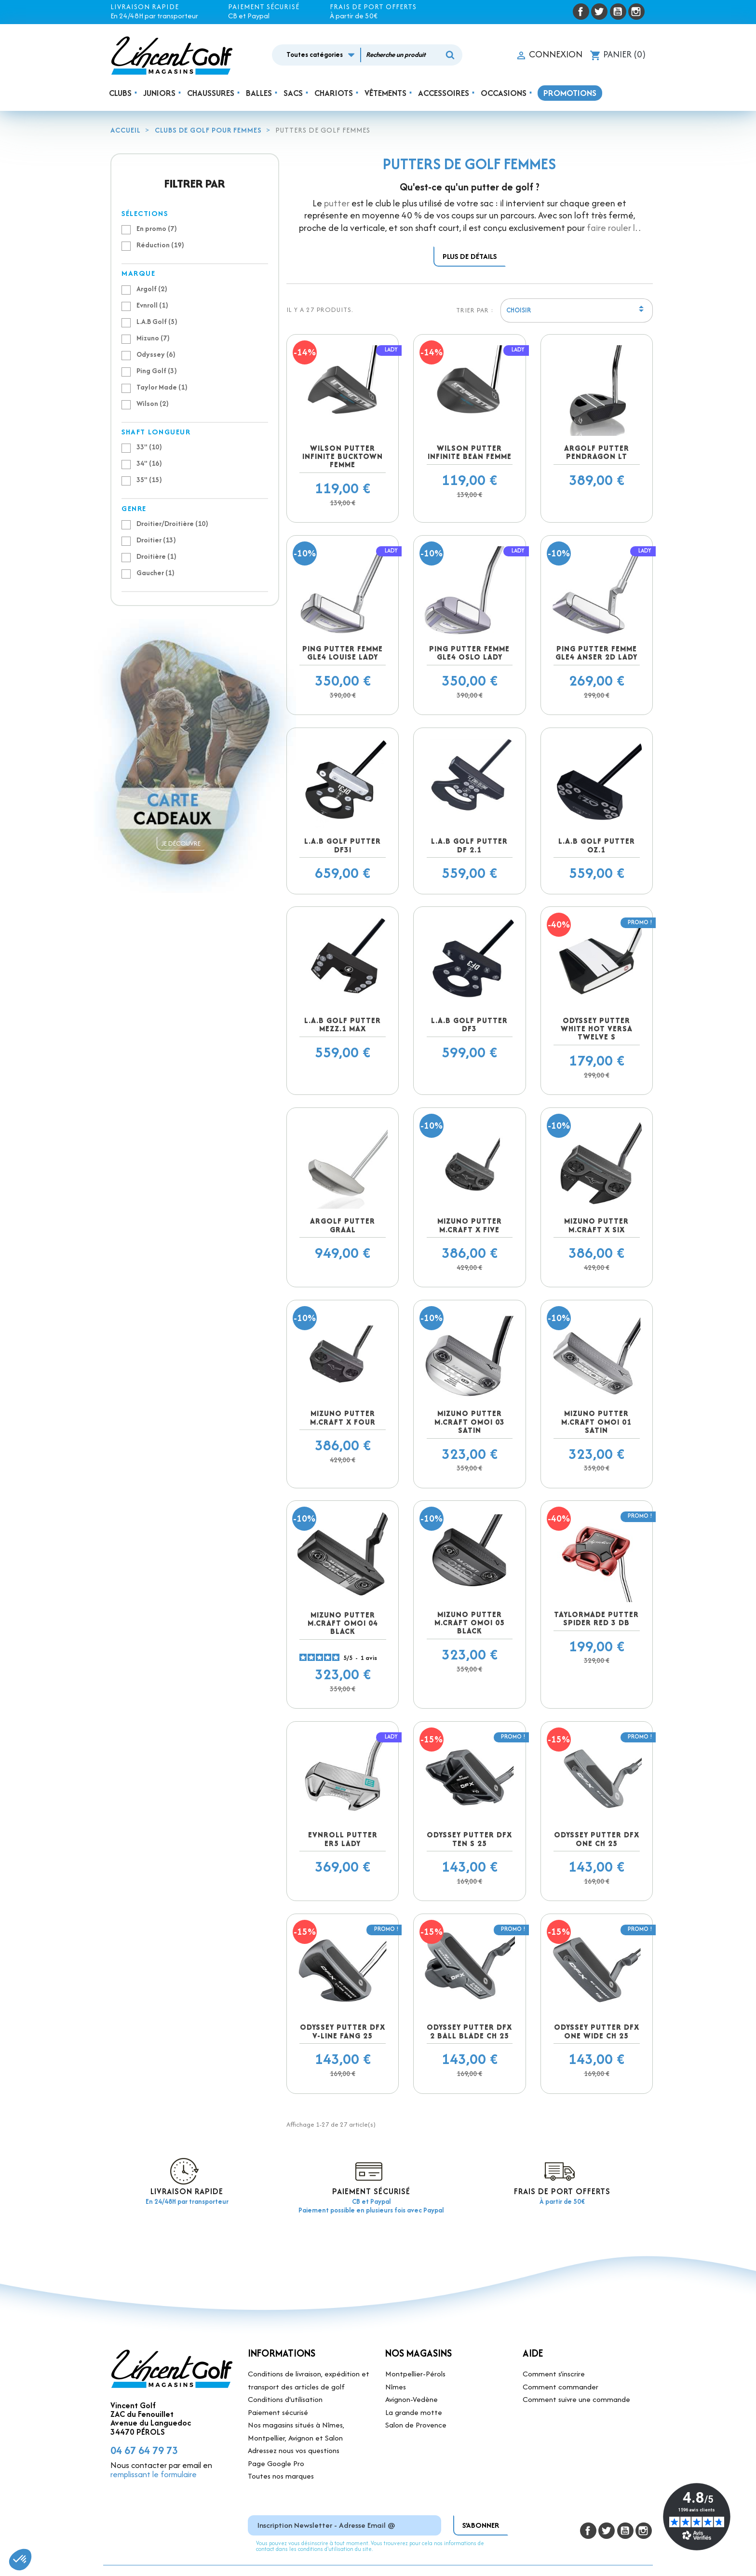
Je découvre (181, 843)
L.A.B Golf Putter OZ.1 (596, 845)
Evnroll (152, 305)
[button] (20, 2559)
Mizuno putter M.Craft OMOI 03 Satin (469, 1422)
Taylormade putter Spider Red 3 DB (596, 1618)
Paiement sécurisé (278, 2412)
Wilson (152, 403)
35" (149, 479)
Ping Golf (156, 370)
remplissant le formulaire (153, 2474)
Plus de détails (470, 256)
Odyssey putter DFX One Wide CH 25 (596, 2031)
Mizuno (153, 338)
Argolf (151, 288)
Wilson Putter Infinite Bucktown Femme (342, 457)
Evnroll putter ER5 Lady (343, 1838)
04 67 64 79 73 (144, 2450)
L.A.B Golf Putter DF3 (469, 1024)
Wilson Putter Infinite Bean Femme (470, 452)
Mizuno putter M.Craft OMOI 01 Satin (596, 1422)
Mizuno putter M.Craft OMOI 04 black (343, 1623)
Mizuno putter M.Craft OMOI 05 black (469, 1623)
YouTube (618, 11)
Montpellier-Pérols (415, 2373)
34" (149, 463)
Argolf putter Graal (342, 1225)
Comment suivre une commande (576, 2399)
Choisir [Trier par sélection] (576, 311)
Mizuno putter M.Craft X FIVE (469, 1225)
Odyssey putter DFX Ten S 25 (469, 1838)
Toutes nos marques (281, 2476)
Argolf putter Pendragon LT (596, 452)
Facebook (581, 11)
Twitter (599, 11)
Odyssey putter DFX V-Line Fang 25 (342, 2031)
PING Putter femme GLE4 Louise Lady (342, 652)
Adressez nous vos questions (293, 2450)
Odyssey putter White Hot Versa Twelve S (597, 1029)
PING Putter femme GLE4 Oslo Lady (469, 652)
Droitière (156, 556)
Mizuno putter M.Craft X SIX (596, 1225)
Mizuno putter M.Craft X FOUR (343, 1417)
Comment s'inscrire (554, 2373)
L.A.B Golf (156, 321)
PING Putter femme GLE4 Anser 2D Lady (596, 652)
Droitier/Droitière (172, 523)
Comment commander (560, 2386)
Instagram (636, 11)
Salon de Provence (415, 2424)
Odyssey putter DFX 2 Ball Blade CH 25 (469, 2031)
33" (149, 447)
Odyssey (156, 354)
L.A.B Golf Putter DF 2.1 (469, 845)
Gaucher (155, 572)
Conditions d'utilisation (285, 2399)
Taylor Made (162, 387)
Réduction (160, 245)
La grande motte (413, 2412)
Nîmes (395, 2386)
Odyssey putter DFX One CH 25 (596, 1838)
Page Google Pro (276, 2463)
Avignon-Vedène (411, 2399)
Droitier (156, 540)
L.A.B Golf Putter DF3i (342, 845)
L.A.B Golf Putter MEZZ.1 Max (342, 1024)
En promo (156, 228)
